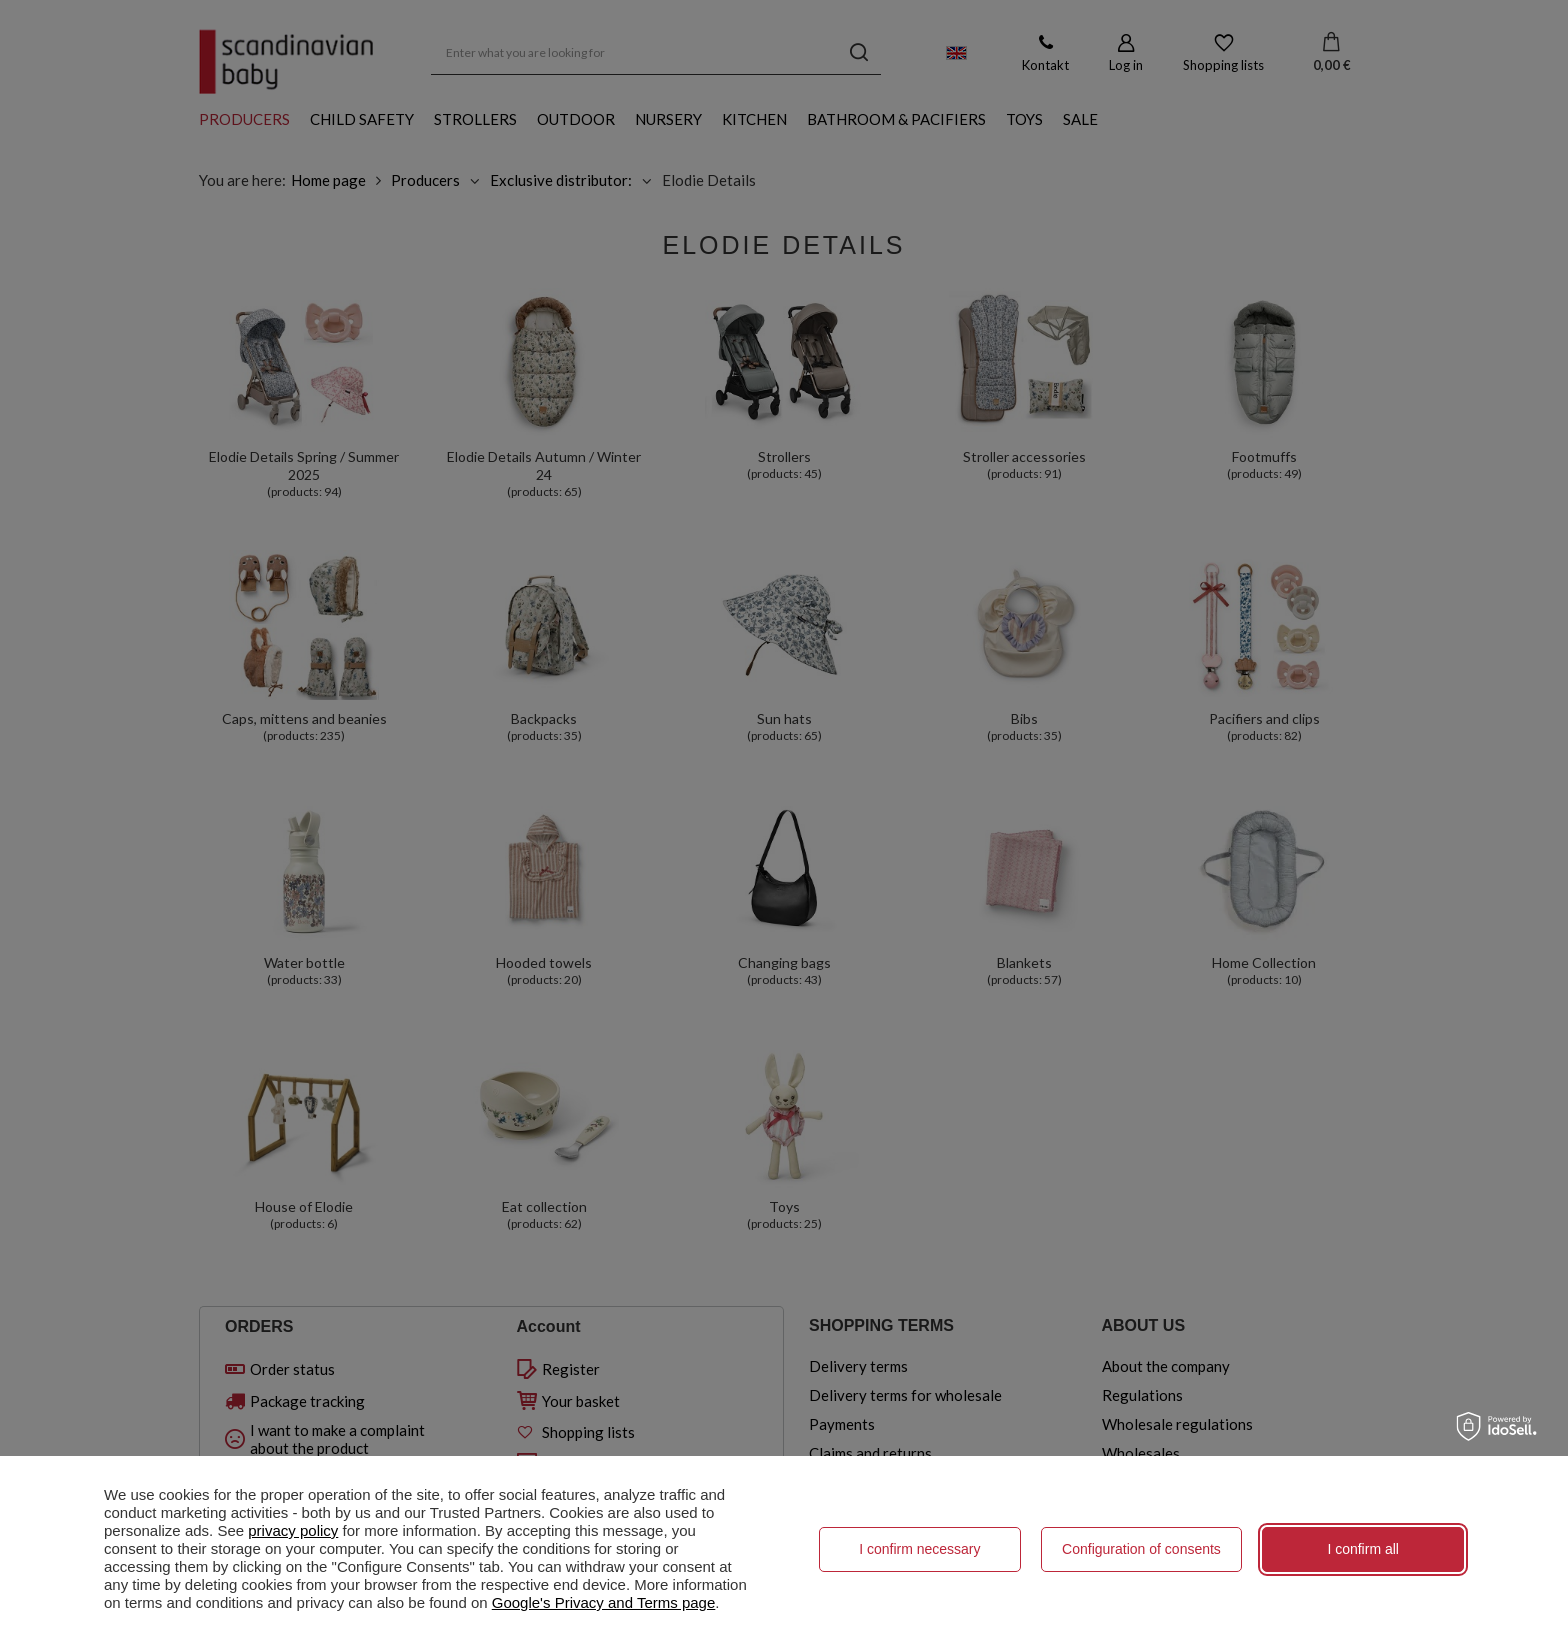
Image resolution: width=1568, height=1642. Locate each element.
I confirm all (1363, 1549)
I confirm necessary (919, 1549)
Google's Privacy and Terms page (604, 1602)
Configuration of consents (1141, 1549)
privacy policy (293, 1530)
